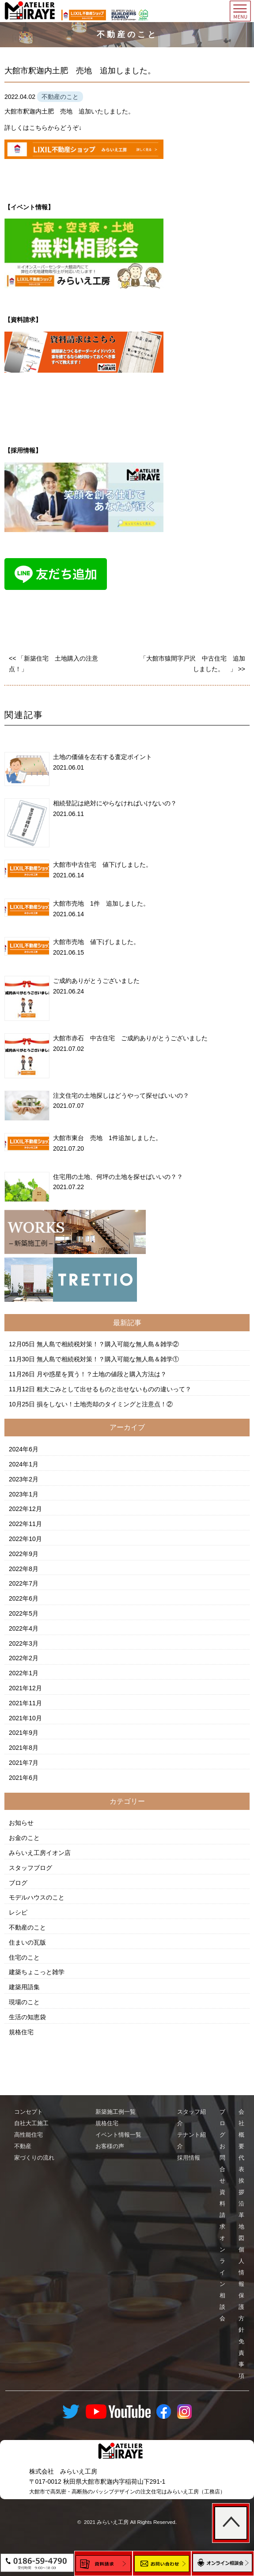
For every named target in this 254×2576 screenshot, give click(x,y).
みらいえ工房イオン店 (40, 1852)
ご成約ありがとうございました (96, 980)
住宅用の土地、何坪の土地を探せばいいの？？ (118, 1176)
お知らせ (21, 1822)
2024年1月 (23, 1464)
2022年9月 (23, 1553)
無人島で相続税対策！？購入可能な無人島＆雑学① (108, 1359)
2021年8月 (23, 1747)
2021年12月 (25, 1688)
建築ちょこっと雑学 (36, 1971)
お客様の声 (109, 2146)
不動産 (22, 2146)
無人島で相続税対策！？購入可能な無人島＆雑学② (108, 1344)
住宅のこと (24, 1957)
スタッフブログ (30, 1867)
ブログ (18, 1882)
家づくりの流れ (34, 2157)
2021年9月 (23, 1732)
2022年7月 (23, 1583)
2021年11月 (25, 1703)
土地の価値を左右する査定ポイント (102, 756)
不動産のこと (27, 1927)
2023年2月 (23, 1479)
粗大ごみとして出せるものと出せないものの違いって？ (114, 1389)
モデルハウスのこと (36, 1897)
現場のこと (24, 2002)
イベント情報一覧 (118, 2134)
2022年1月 (23, 1673)
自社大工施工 (31, 2123)
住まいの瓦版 (27, 1942)
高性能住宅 (28, 2134)
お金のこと (24, 1837)
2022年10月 (25, 1538)
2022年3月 (23, 1643)
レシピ (18, 1912)
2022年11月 (25, 1523)
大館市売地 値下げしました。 (96, 941)
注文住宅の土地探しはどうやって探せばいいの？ (121, 1095)
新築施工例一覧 (115, 2111)
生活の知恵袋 (27, 2017)
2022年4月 (23, 1628)
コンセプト (28, 2111)
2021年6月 (23, 1777)
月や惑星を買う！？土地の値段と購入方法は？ (102, 1374)
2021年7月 (23, 1762)
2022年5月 (23, 1613)
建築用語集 (24, 1987)
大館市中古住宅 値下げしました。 (102, 864)
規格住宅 (21, 2032)
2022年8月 (23, 1568)
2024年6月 (23, 1449)
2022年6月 (23, 1598)
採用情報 (188, 2157)
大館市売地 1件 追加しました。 (101, 903)
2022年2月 (23, 1658)
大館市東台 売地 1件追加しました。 (107, 1137)
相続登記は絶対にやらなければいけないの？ (115, 803)
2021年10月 (25, 1718)
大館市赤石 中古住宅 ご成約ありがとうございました (130, 1038)
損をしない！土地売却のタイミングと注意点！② (105, 1404)
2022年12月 (25, 1508)
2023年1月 (23, 1494)
